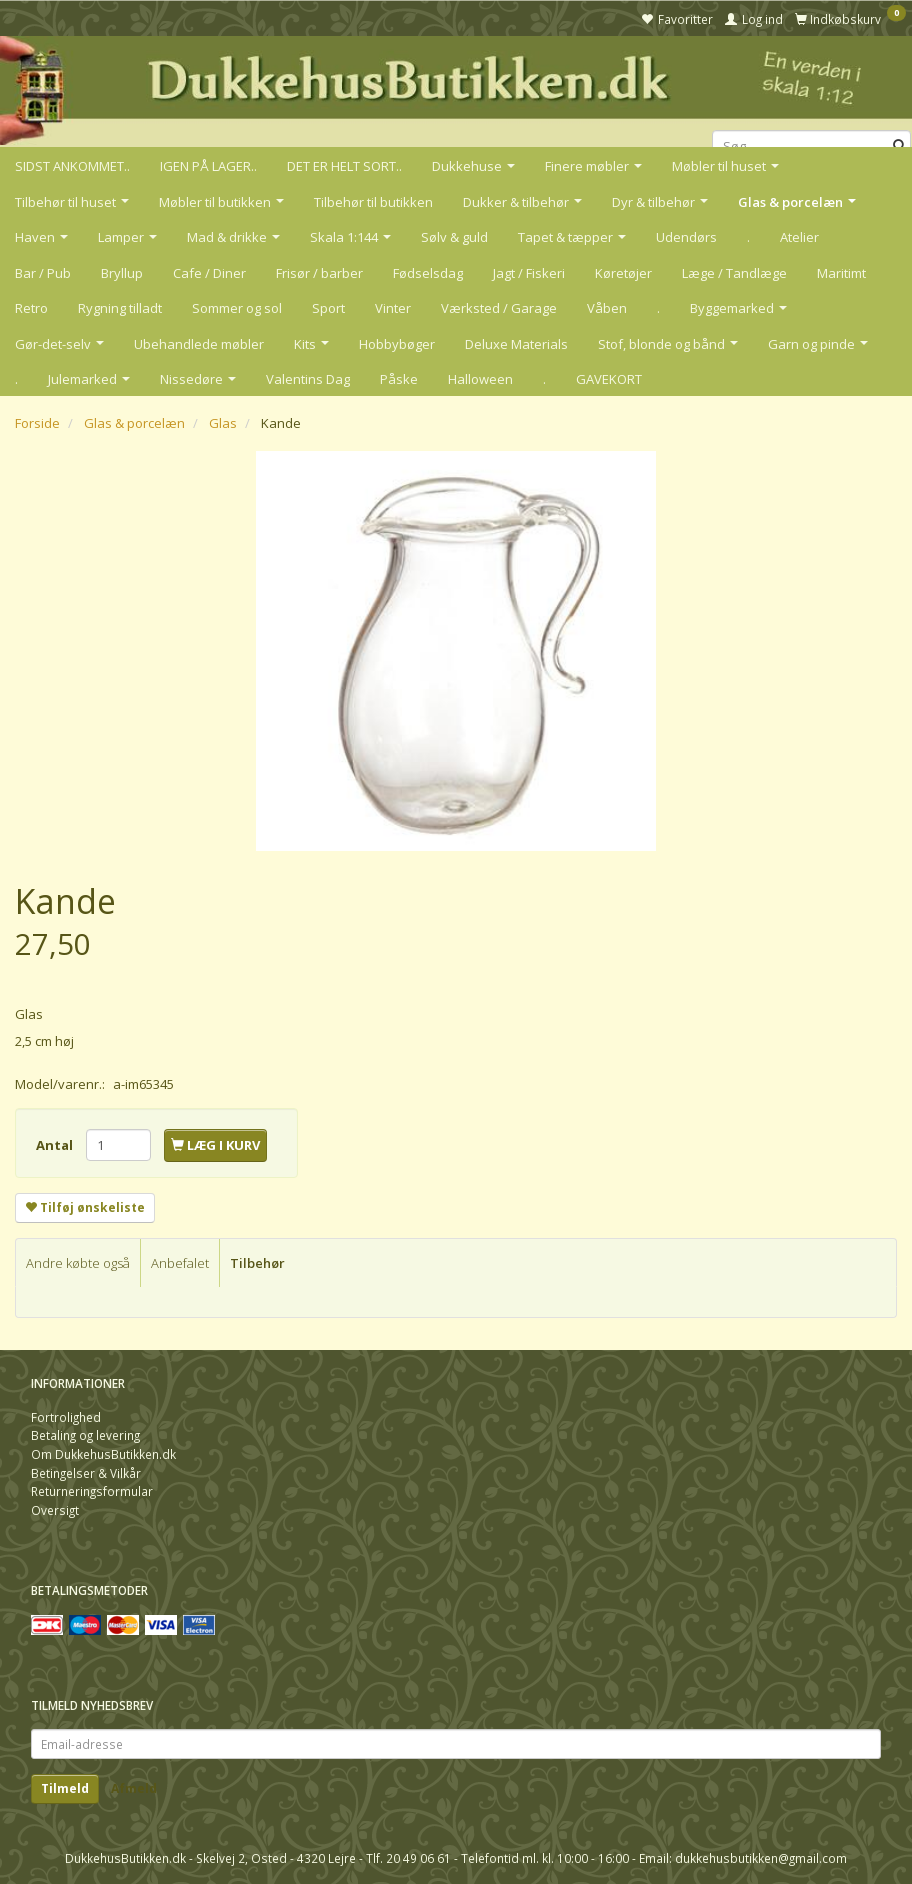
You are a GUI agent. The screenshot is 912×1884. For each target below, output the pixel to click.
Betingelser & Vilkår (86, 1473)
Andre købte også (78, 1263)
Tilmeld (65, 1788)
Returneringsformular (92, 1491)
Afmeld (134, 1788)
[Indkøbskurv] (850, 18)
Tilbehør (257, 1263)
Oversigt (55, 1510)
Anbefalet (180, 1263)
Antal (56, 1145)
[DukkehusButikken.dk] (456, 88)
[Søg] (899, 146)
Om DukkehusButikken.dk (103, 1454)
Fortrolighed (66, 1417)
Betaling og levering (85, 1435)
